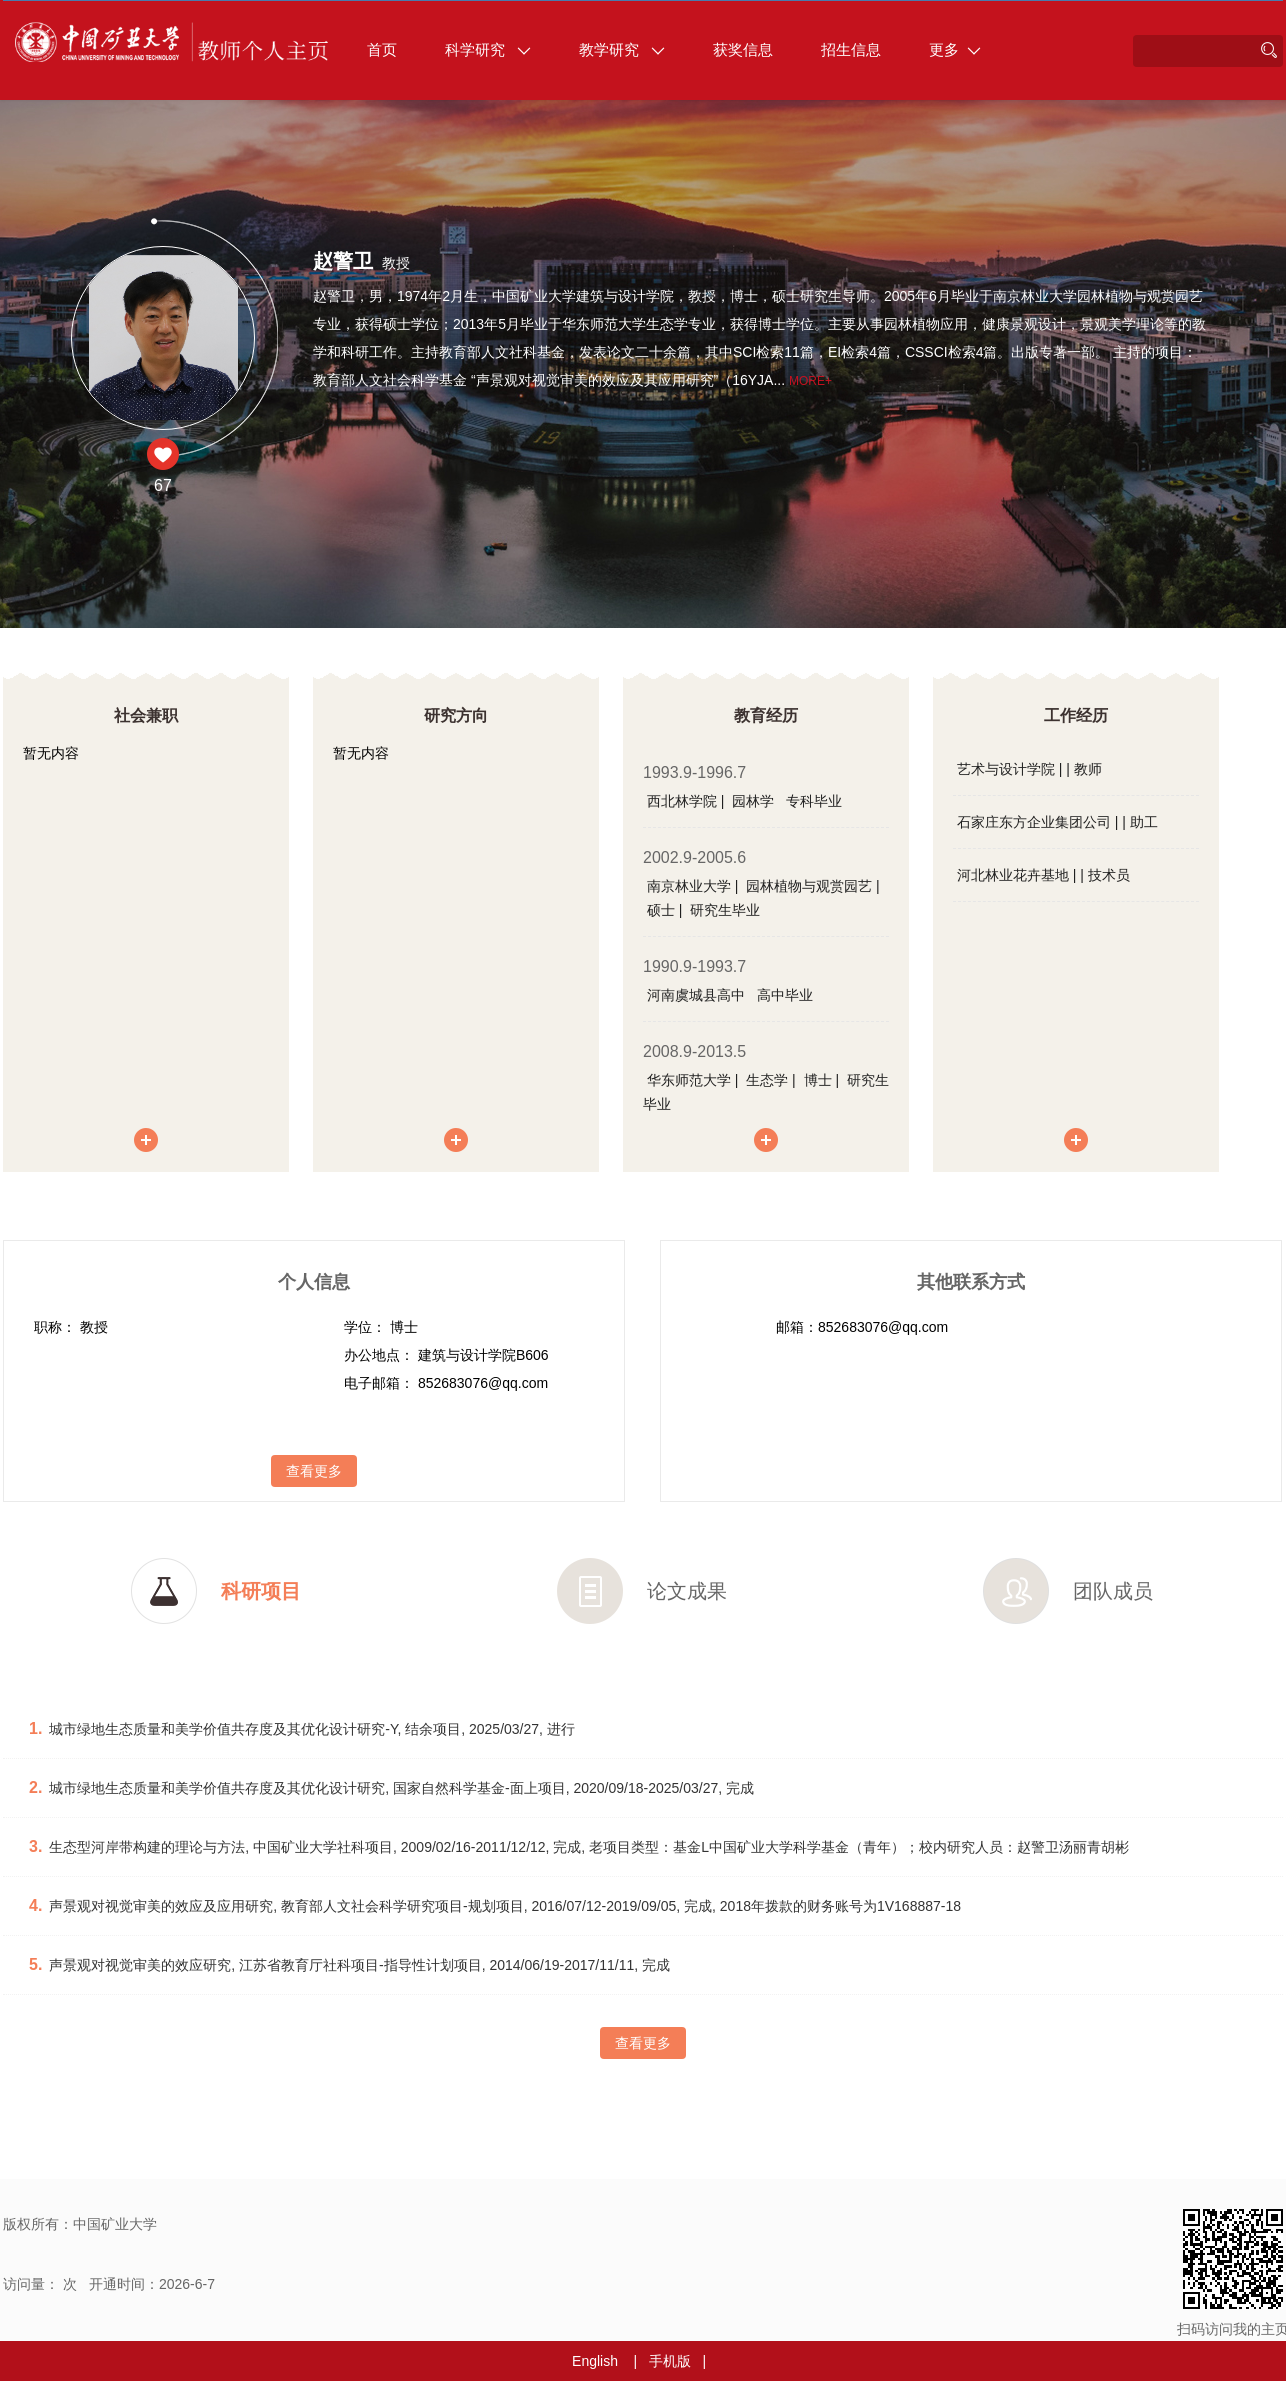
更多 (955, 49)
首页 (382, 49)
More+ (810, 381)
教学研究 (622, 49)
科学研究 (488, 49)
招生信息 (851, 49)
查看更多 (314, 1471)
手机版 (670, 2361)
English (595, 2361)
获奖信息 (743, 49)
